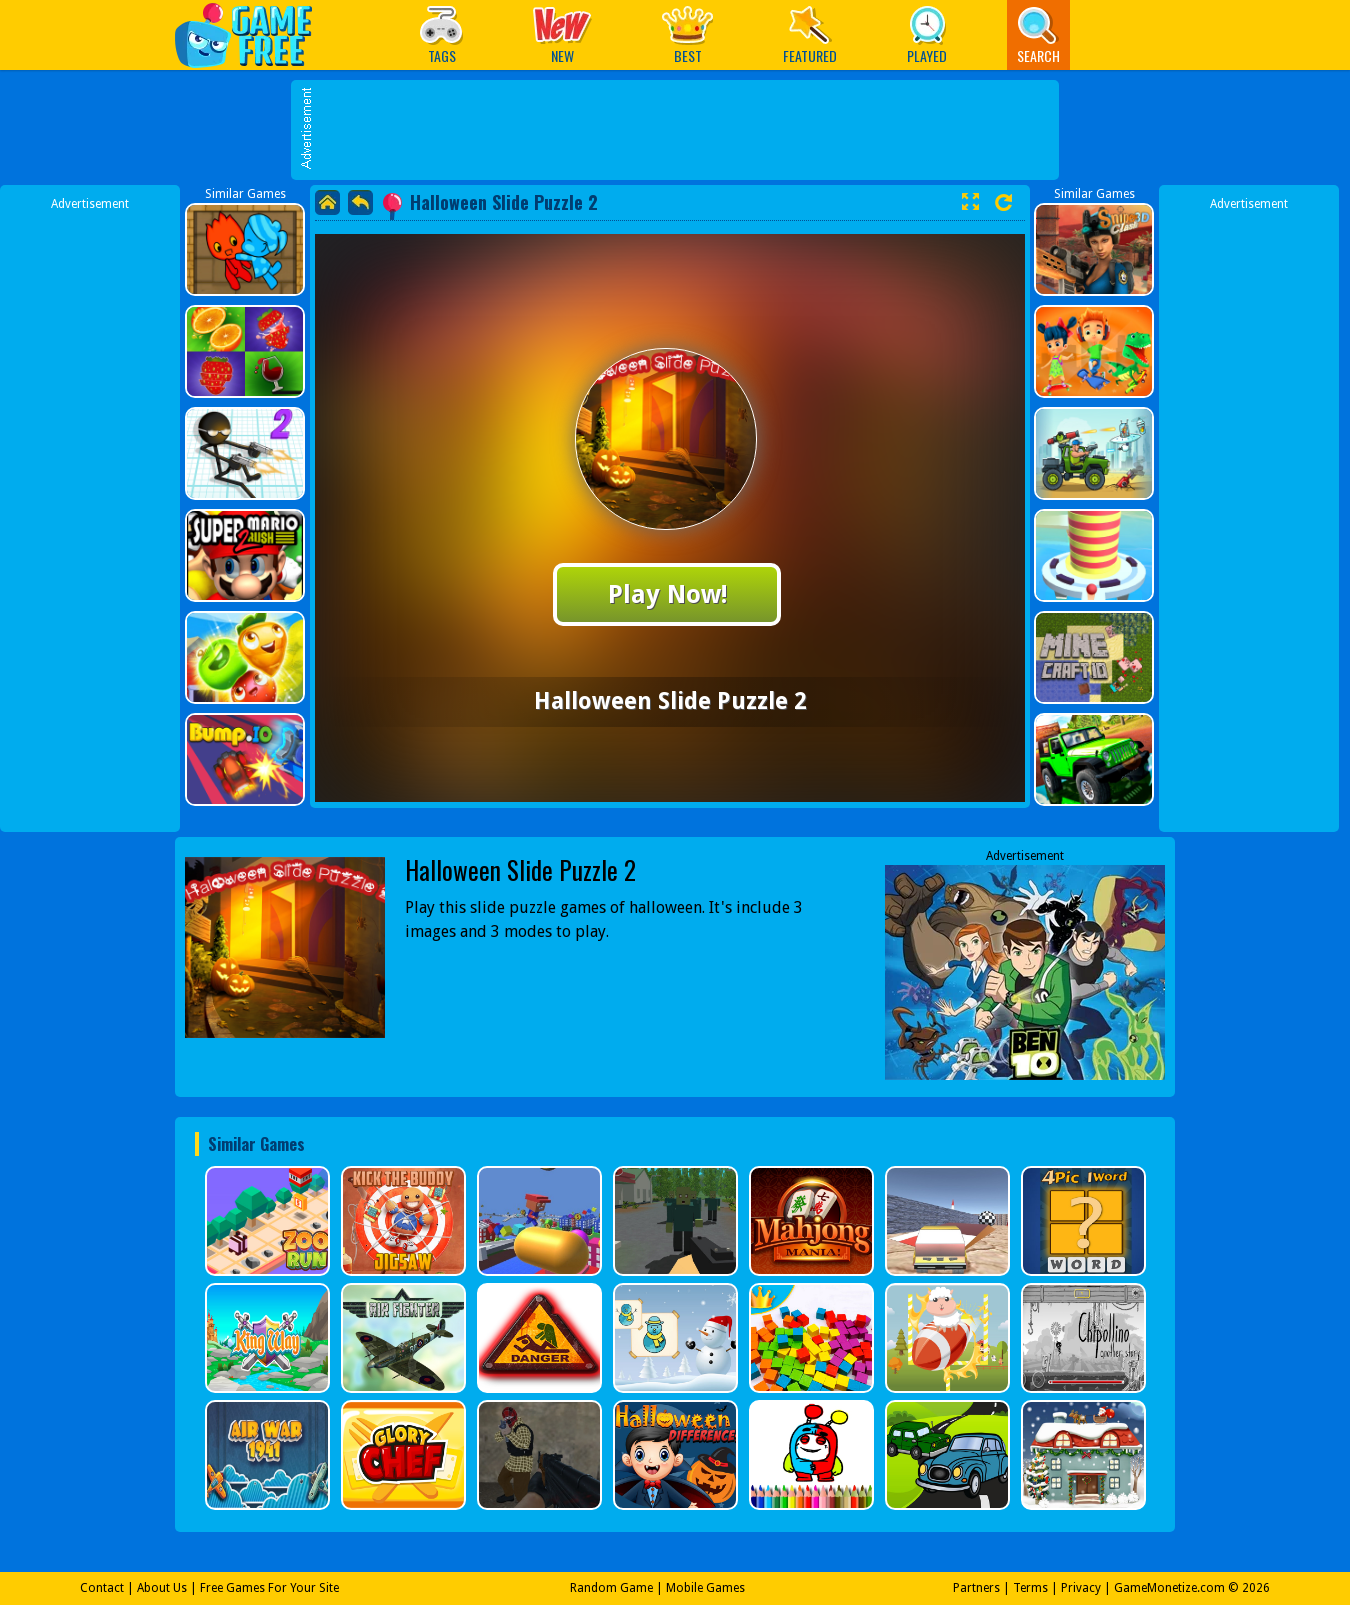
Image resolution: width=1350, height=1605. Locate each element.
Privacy (1081, 1588)
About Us (162, 1588)
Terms (1030, 1588)
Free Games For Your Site (269, 1588)
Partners (976, 1588)
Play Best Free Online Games (253, 34)
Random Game (611, 1588)
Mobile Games (705, 1588)
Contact (102, 1588)
